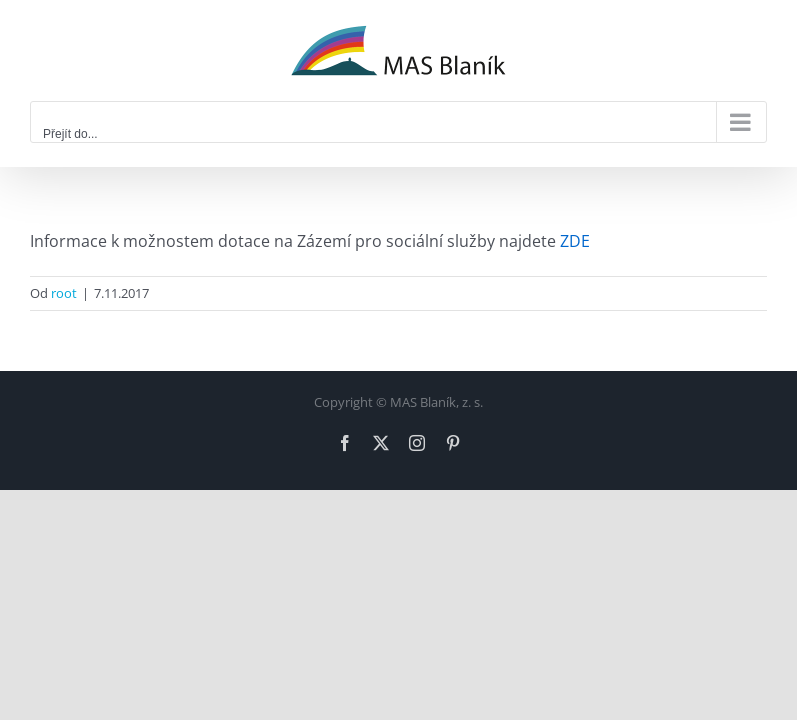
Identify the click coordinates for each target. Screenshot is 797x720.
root (64, 293)
